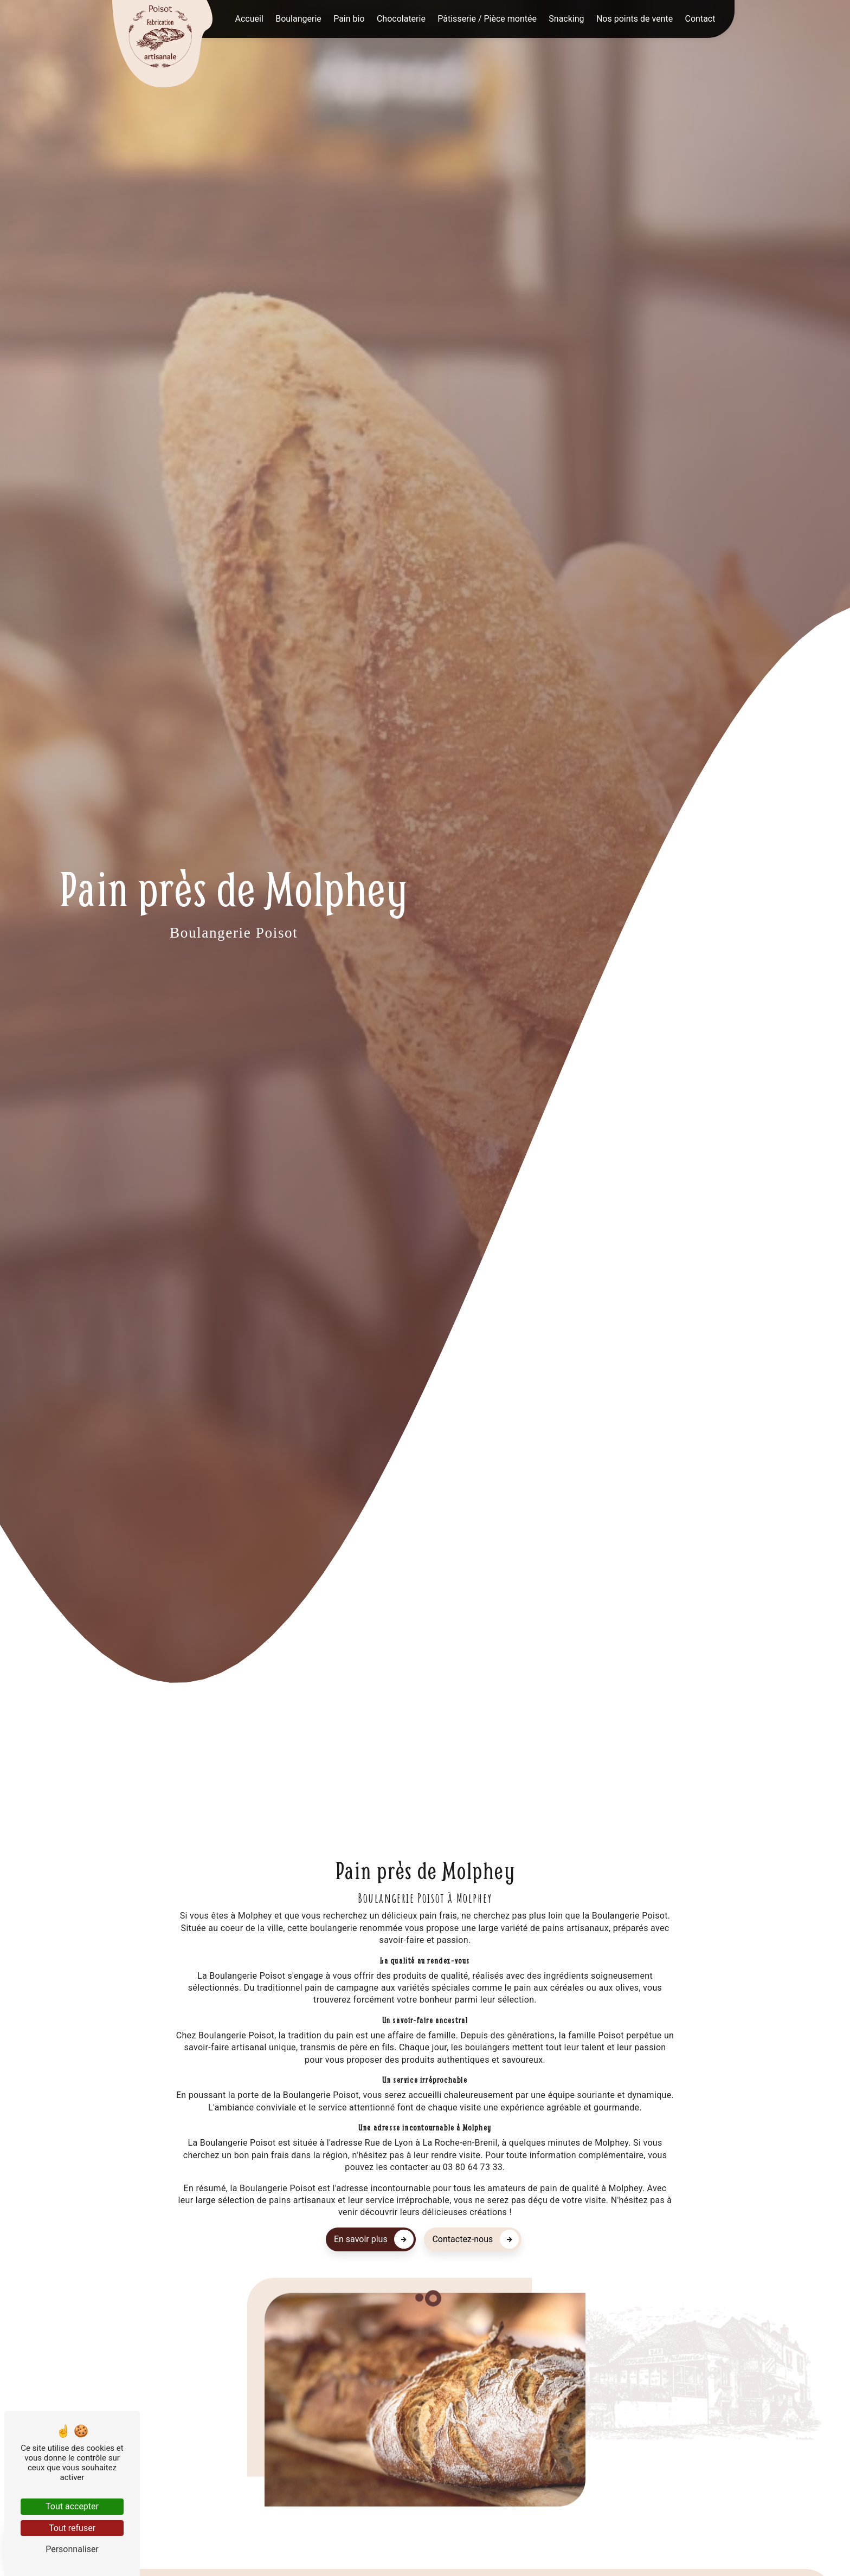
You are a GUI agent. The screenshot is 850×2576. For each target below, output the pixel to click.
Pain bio (348, 19)
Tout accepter (72, 2506)
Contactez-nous (475, 2239)
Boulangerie (298, 19)
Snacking (566, 19)
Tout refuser (72, 2528)
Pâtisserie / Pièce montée (487, 19)
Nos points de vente (634, 19)
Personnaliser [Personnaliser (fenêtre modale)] (72, 2549)
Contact (700, 19)
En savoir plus (374, 2239)
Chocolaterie (401, 19)
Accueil (249, 19)
